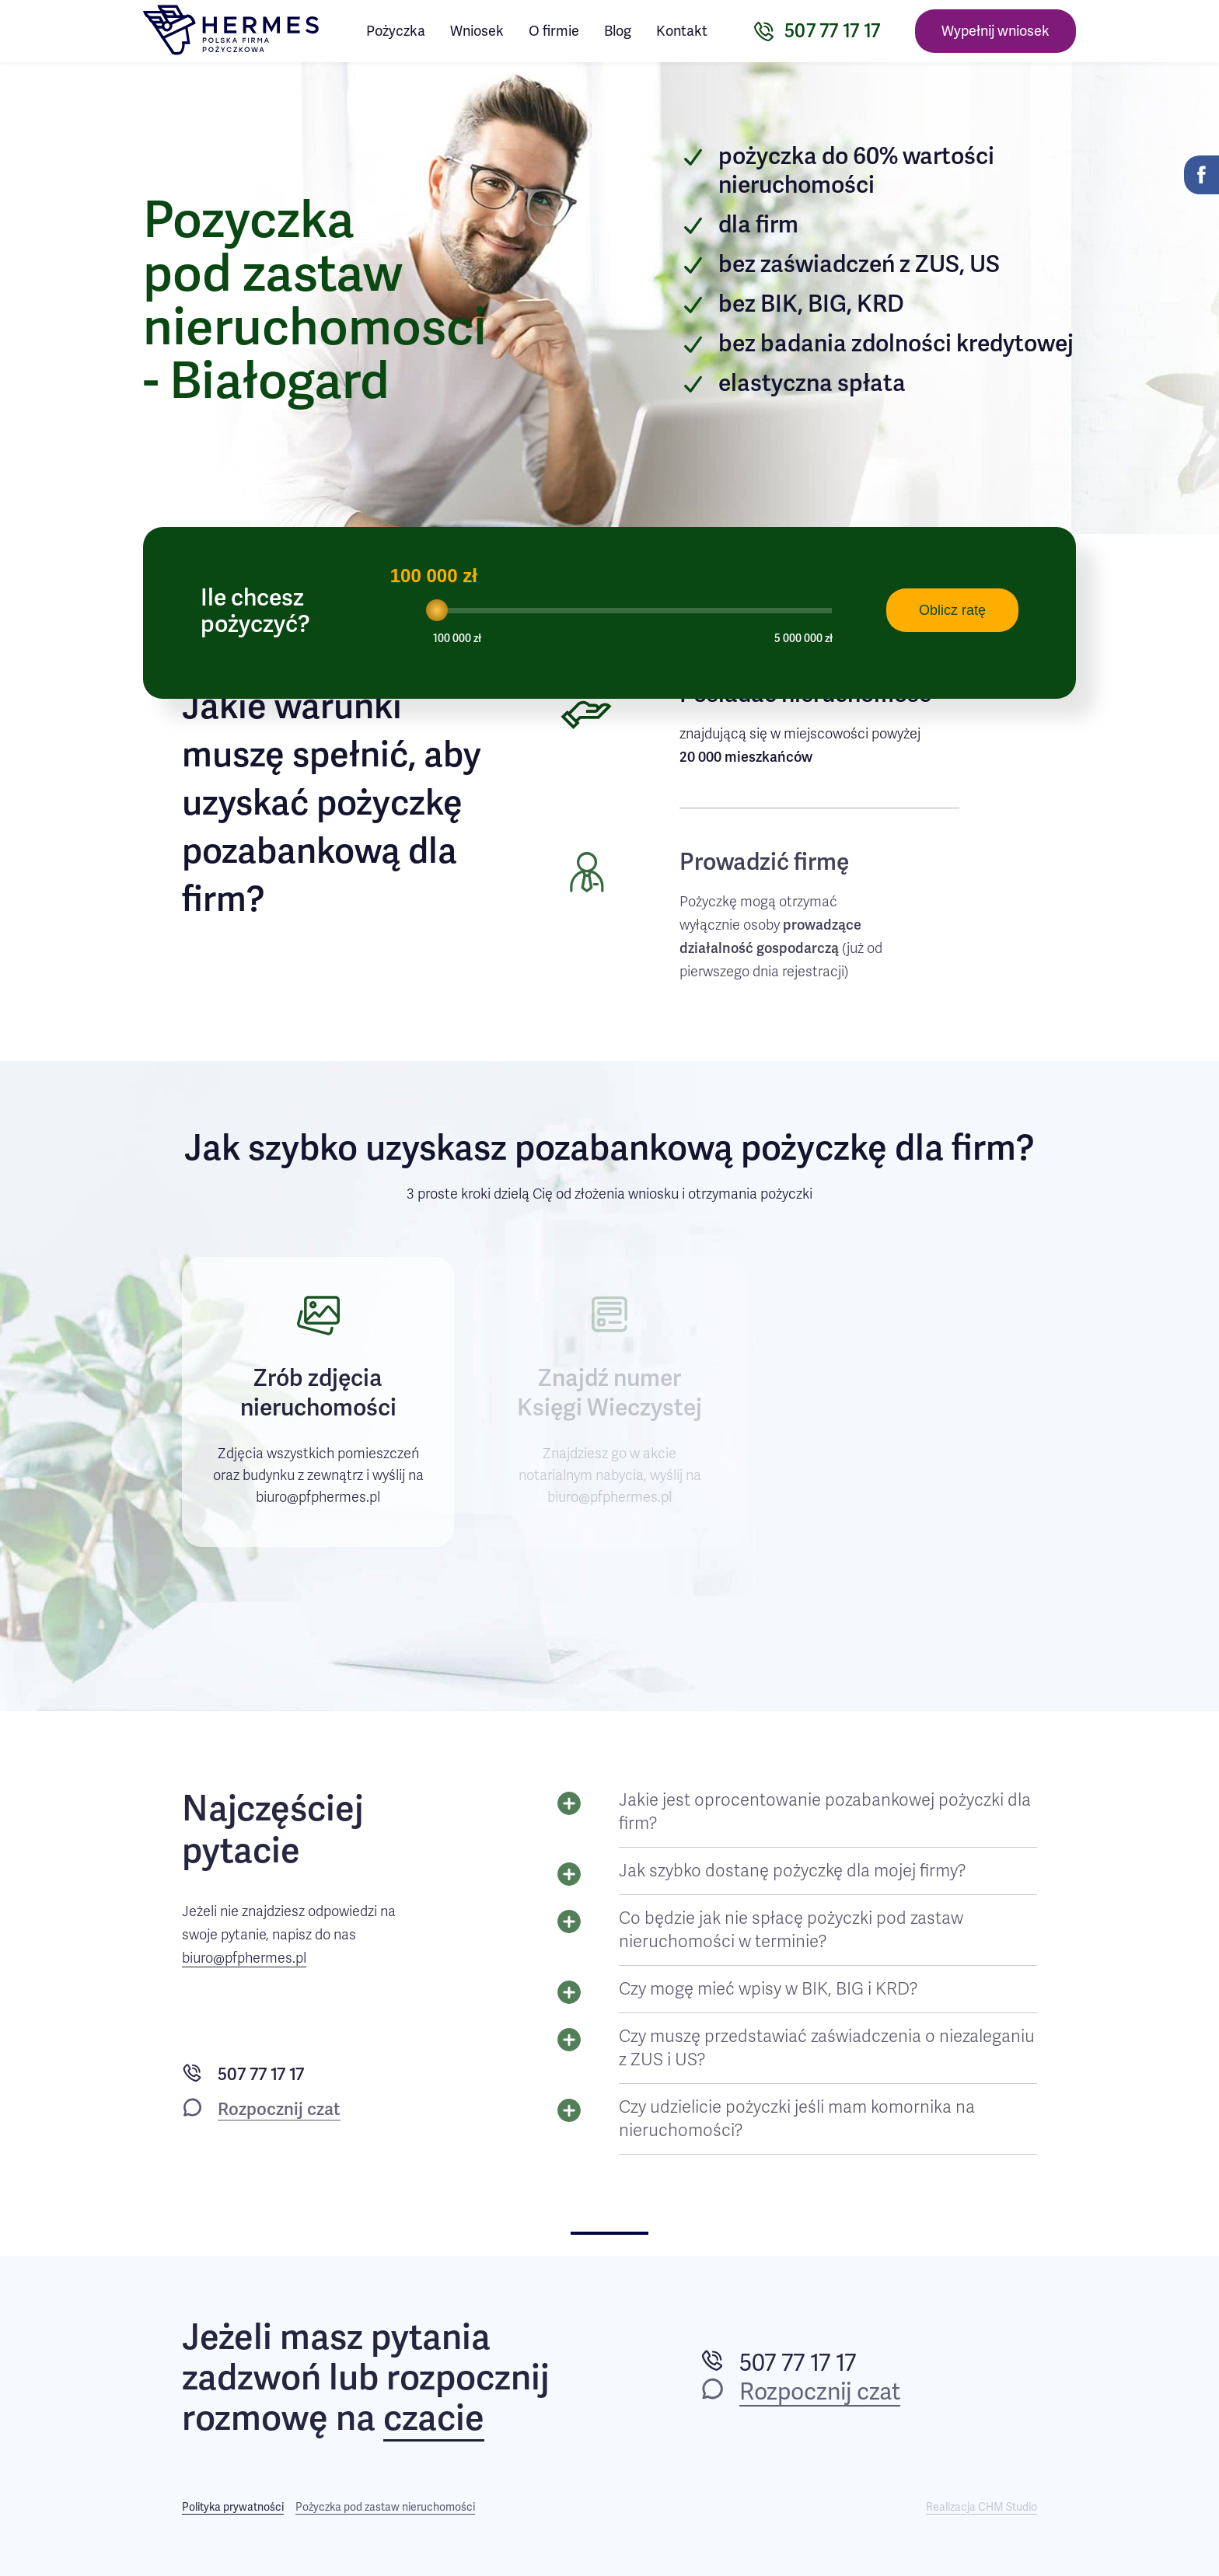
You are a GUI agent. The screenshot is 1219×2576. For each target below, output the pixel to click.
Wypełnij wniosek (995, 31)
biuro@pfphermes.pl (244, 1958)
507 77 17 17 (261, 2074)
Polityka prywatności (233, 2507)
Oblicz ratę (952, 610)
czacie (433, 2419)
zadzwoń (251, 2378)
